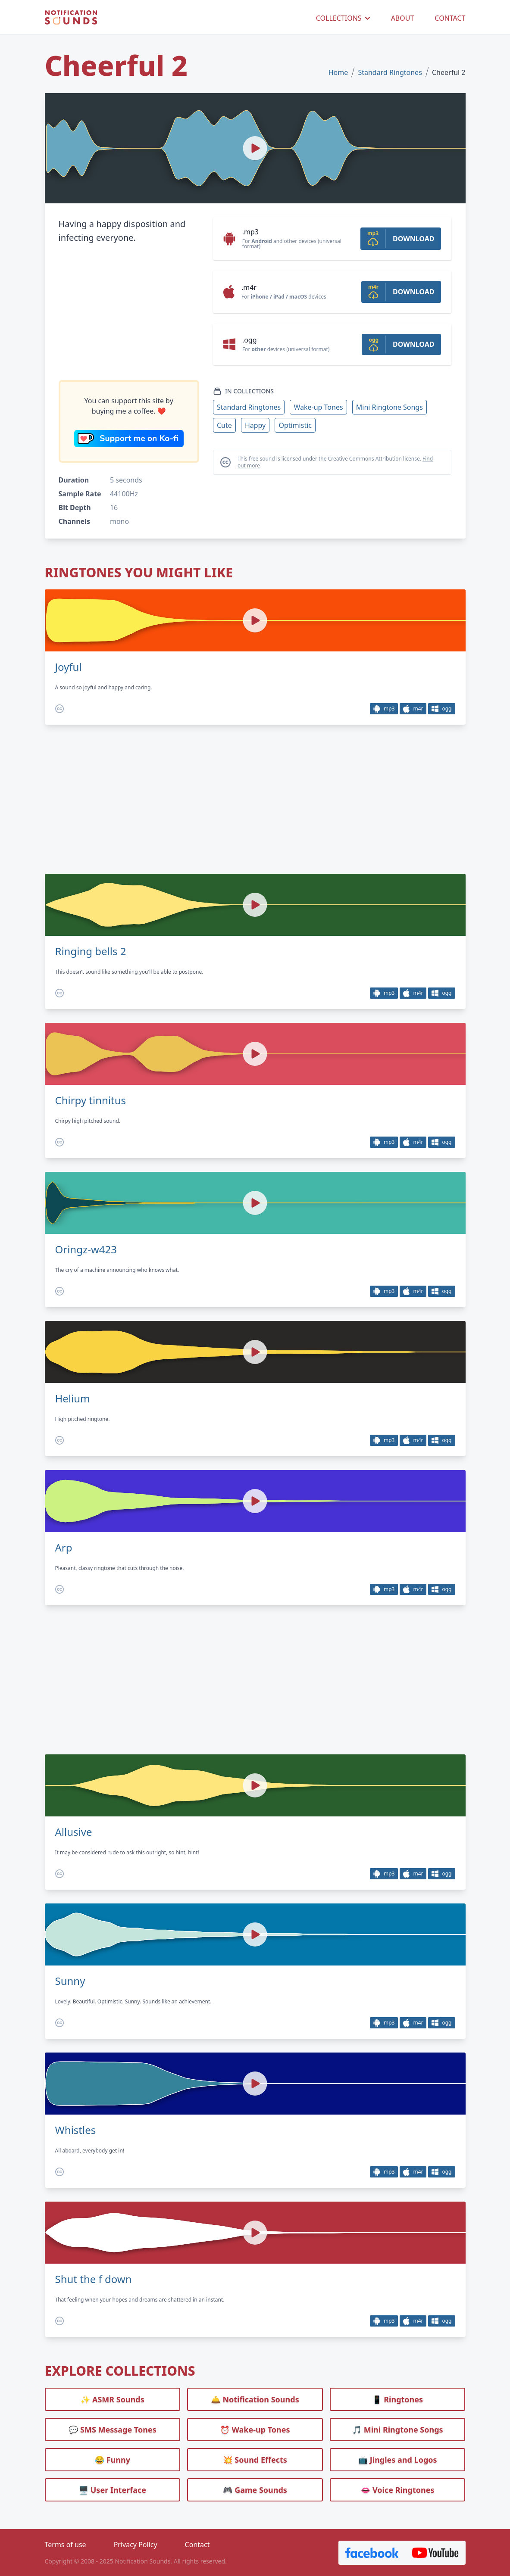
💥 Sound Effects (255, 2460)
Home (338, 72)
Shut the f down (93, 2279)
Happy (255, 425)
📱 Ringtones (397, 2399)
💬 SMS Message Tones (112, 2429)
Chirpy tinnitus (90, 1100)
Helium (72, 1398)
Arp (63, 1547)
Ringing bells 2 (90, 951)
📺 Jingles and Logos (397, 2460)
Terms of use (65, 2544)
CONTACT (450, 18)
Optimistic (295, 425)
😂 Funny (112, 2460)
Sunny (70, 1981)
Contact (197, 2544)
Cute (224, 425)
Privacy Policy (135, 2544)
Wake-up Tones (318, 407)
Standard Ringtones (390, 72)
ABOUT (402, 18)
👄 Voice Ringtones (398, 2490)
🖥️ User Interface (112, 2490)
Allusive (73, 1832)
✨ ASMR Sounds (112, 2399)
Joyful (68, 667)
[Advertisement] (129, 312)
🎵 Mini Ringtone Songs (397, 2429)
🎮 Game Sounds (255, 2490)
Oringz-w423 (86, 1249)
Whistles (75, 2130)
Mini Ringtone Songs (389, 407)
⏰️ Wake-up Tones (255, 2429)
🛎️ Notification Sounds (255, 2399)
